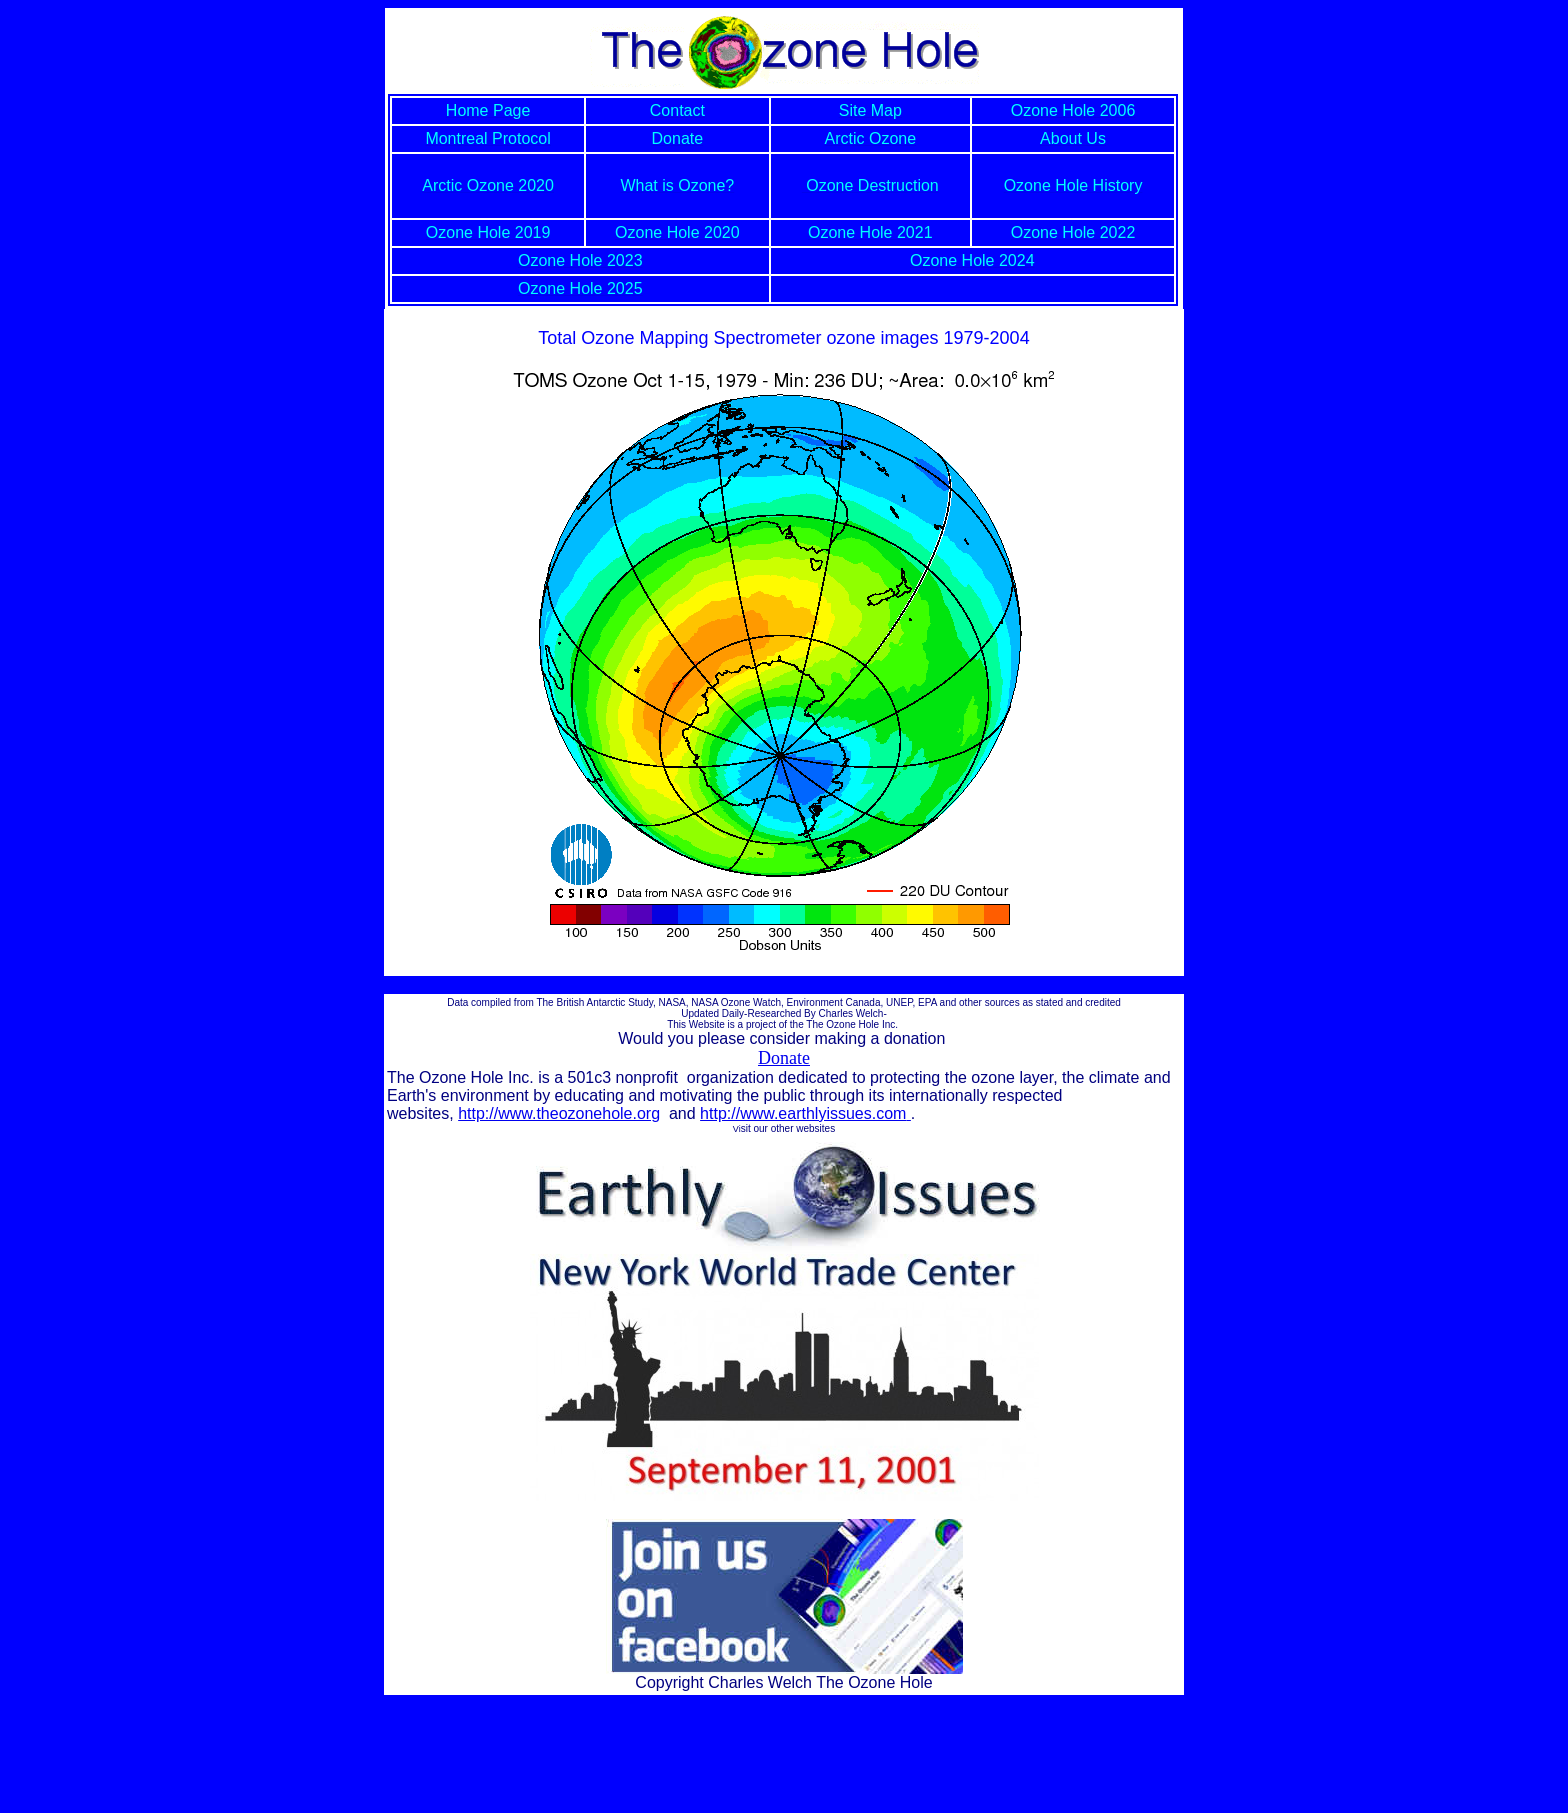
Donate (784, 1058)
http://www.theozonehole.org (559, 1113)
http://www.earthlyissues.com (805, 1113)
